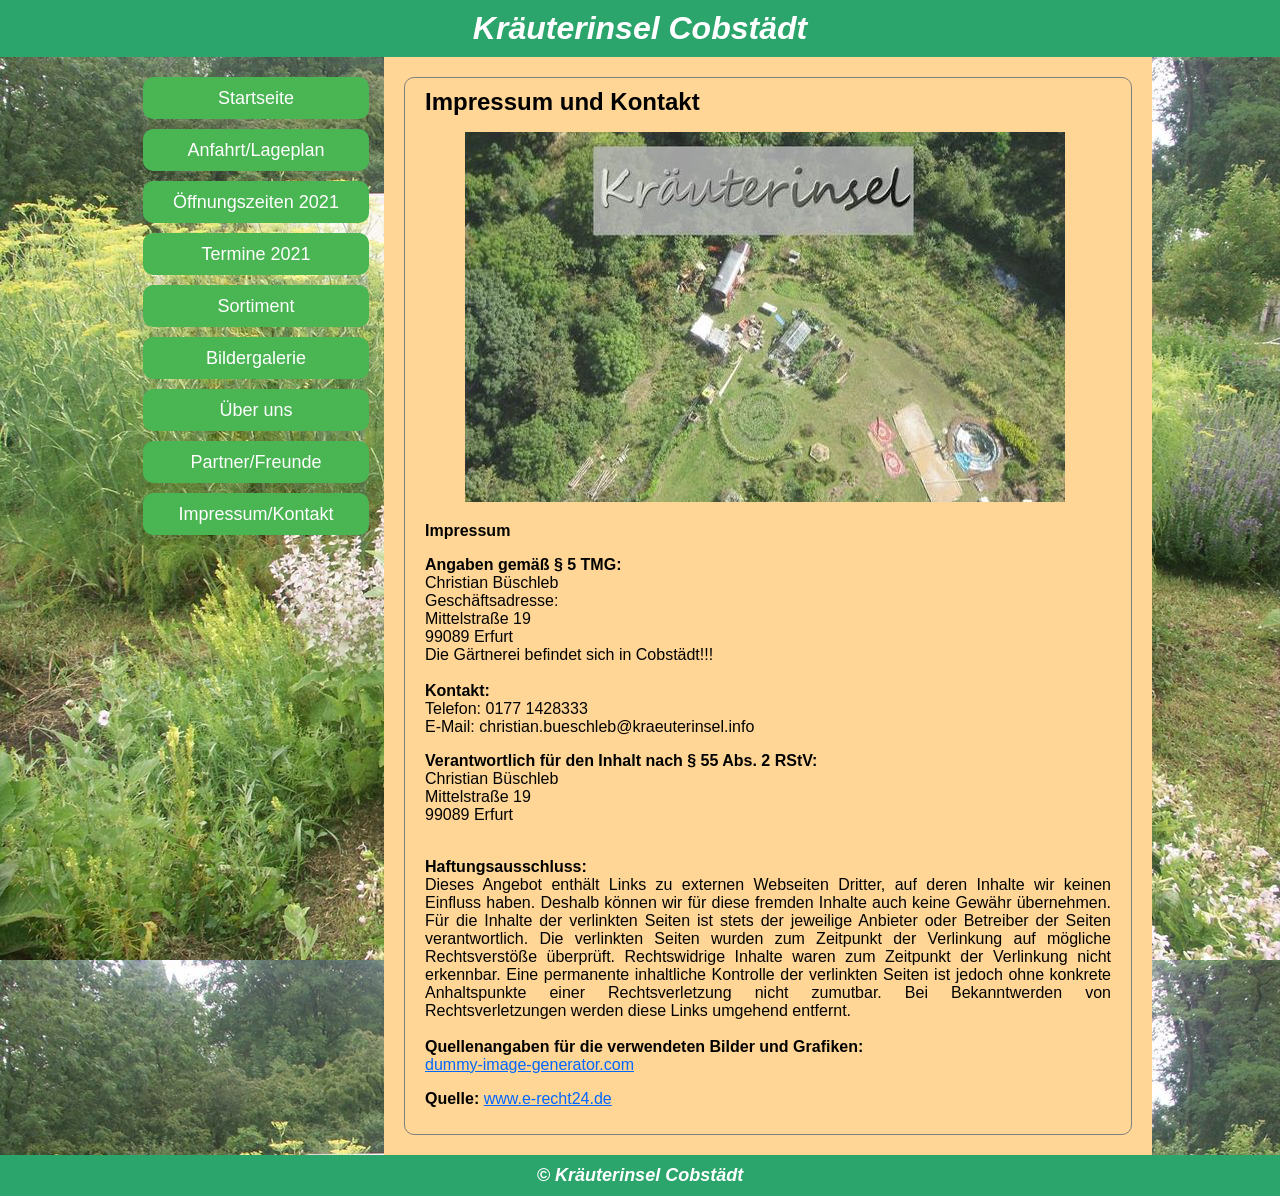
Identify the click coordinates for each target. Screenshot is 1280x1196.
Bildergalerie (256, 358)
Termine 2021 (255, 254)
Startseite (256, 98)
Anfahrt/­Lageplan (255, 150)
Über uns (255, 410)
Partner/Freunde (255, 462)
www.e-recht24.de (548, 1098)
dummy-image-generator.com (529, 1064)
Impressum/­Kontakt (255, 514)
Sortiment (255, 306)
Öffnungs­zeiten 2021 (256, 202)
